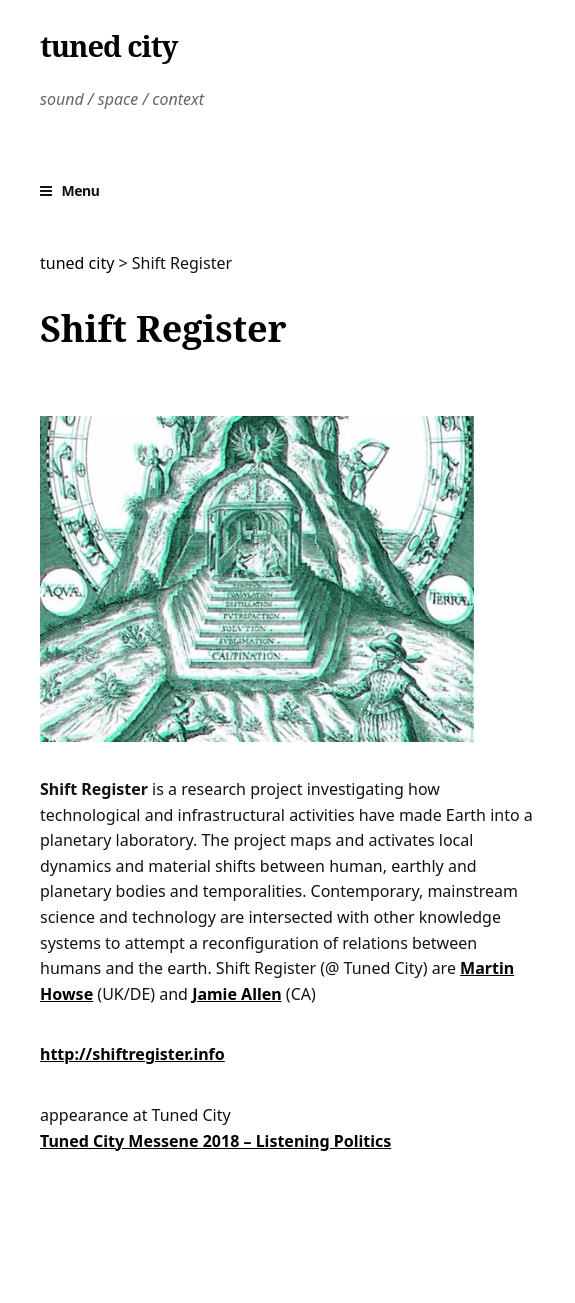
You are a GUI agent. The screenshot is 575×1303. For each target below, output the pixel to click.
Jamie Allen (237, 994)
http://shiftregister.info (132, 1054)
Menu (81, 190)
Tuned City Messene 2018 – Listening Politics (215, 1141)
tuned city (108, 46)
